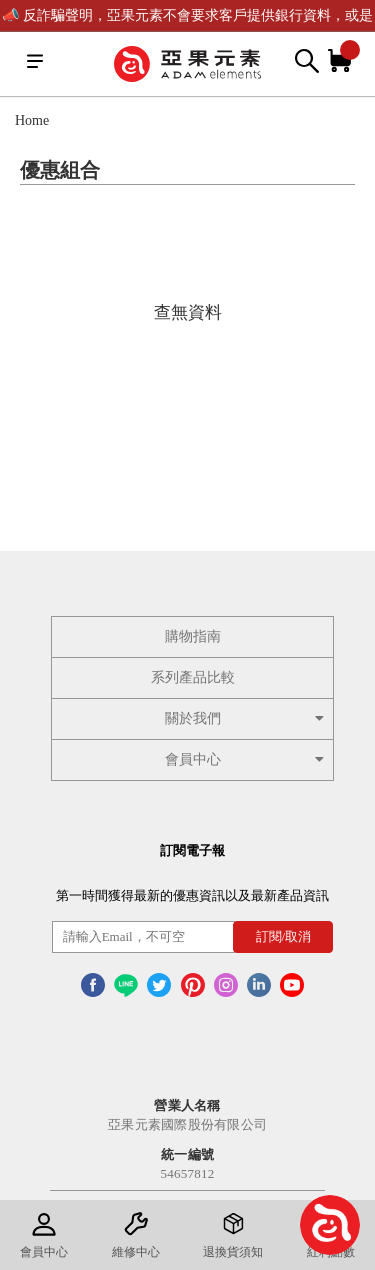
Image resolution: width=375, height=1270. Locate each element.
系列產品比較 (193, 677)
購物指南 (193, 636)
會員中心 (247, 759)
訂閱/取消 (284, 936)
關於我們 (247, 718)
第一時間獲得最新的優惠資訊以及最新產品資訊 (192, 895)
